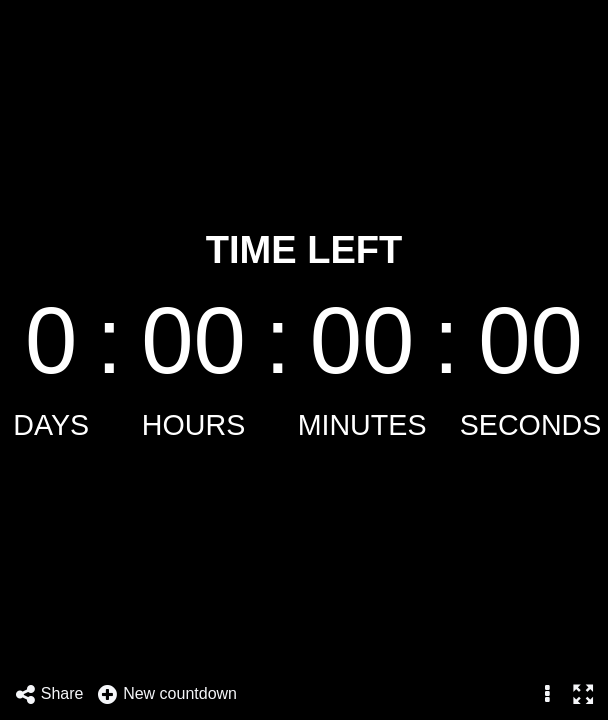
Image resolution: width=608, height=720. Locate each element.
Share (49, 694)
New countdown (166, 694)
